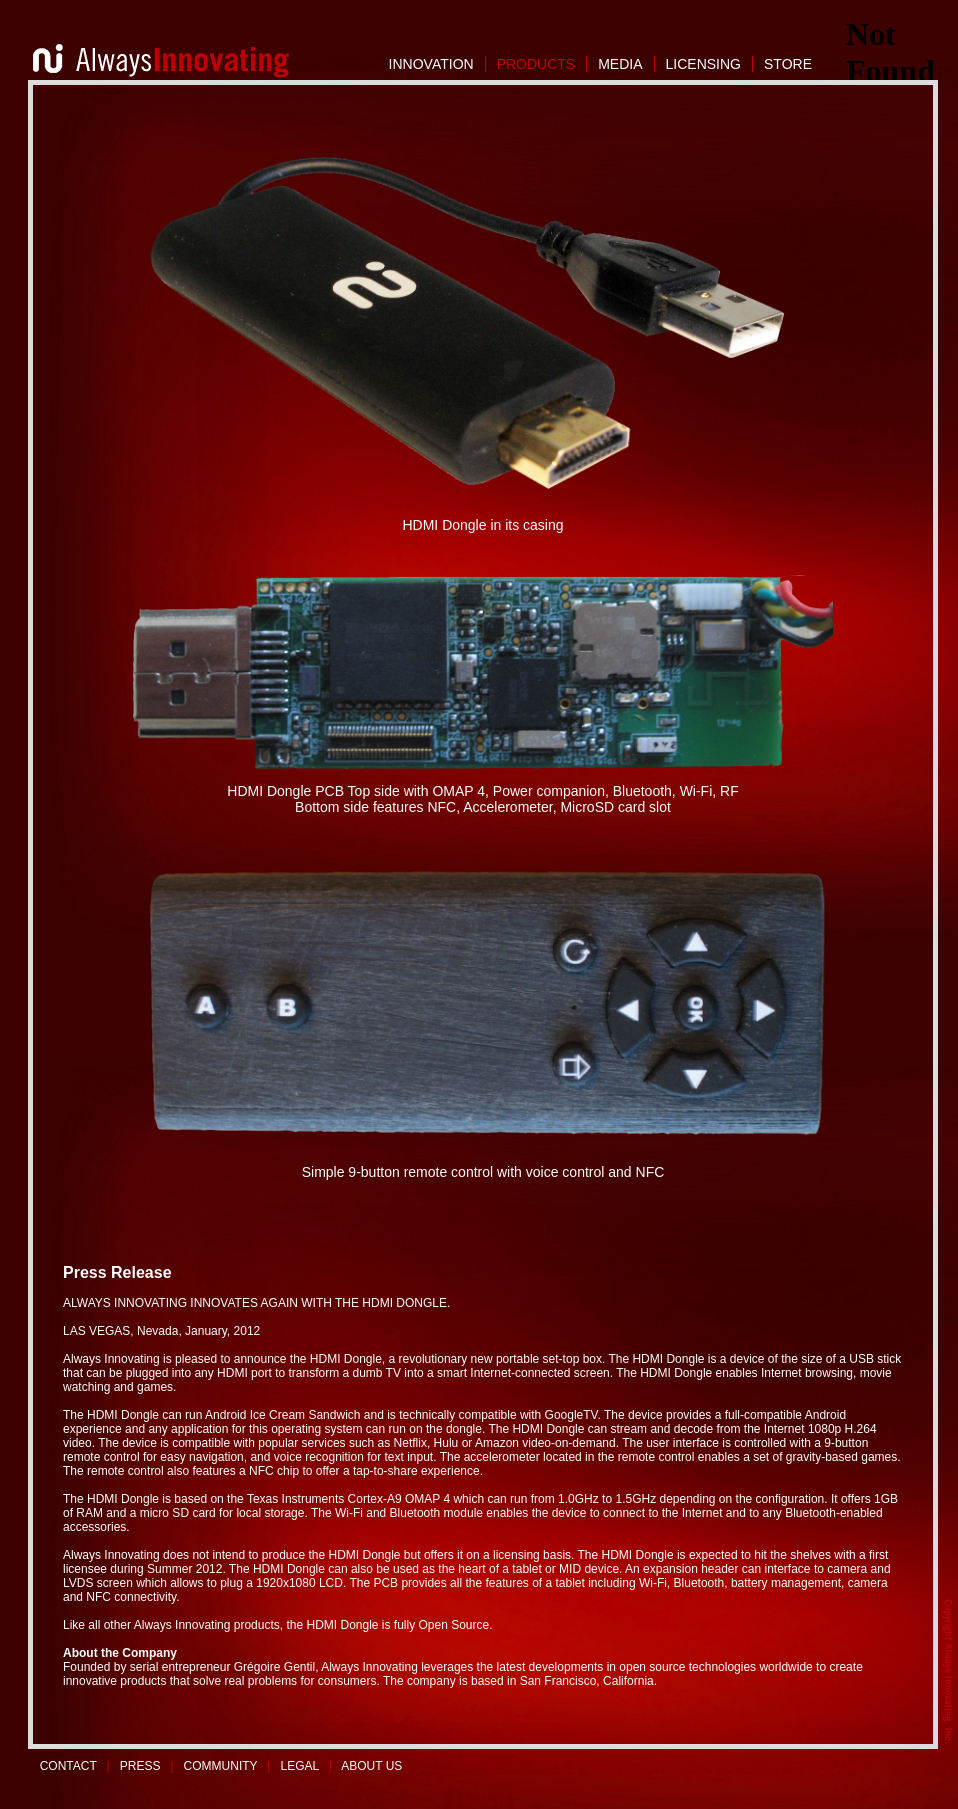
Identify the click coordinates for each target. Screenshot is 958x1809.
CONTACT (68, 1766)
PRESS (140, 1766)
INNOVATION (431, 64)
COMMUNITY (221, 1766)
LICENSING (703, 64)
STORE (788, 64)
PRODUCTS (536, 64)
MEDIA (620, 64)
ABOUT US (371, 1766)
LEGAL (300, 1766)
